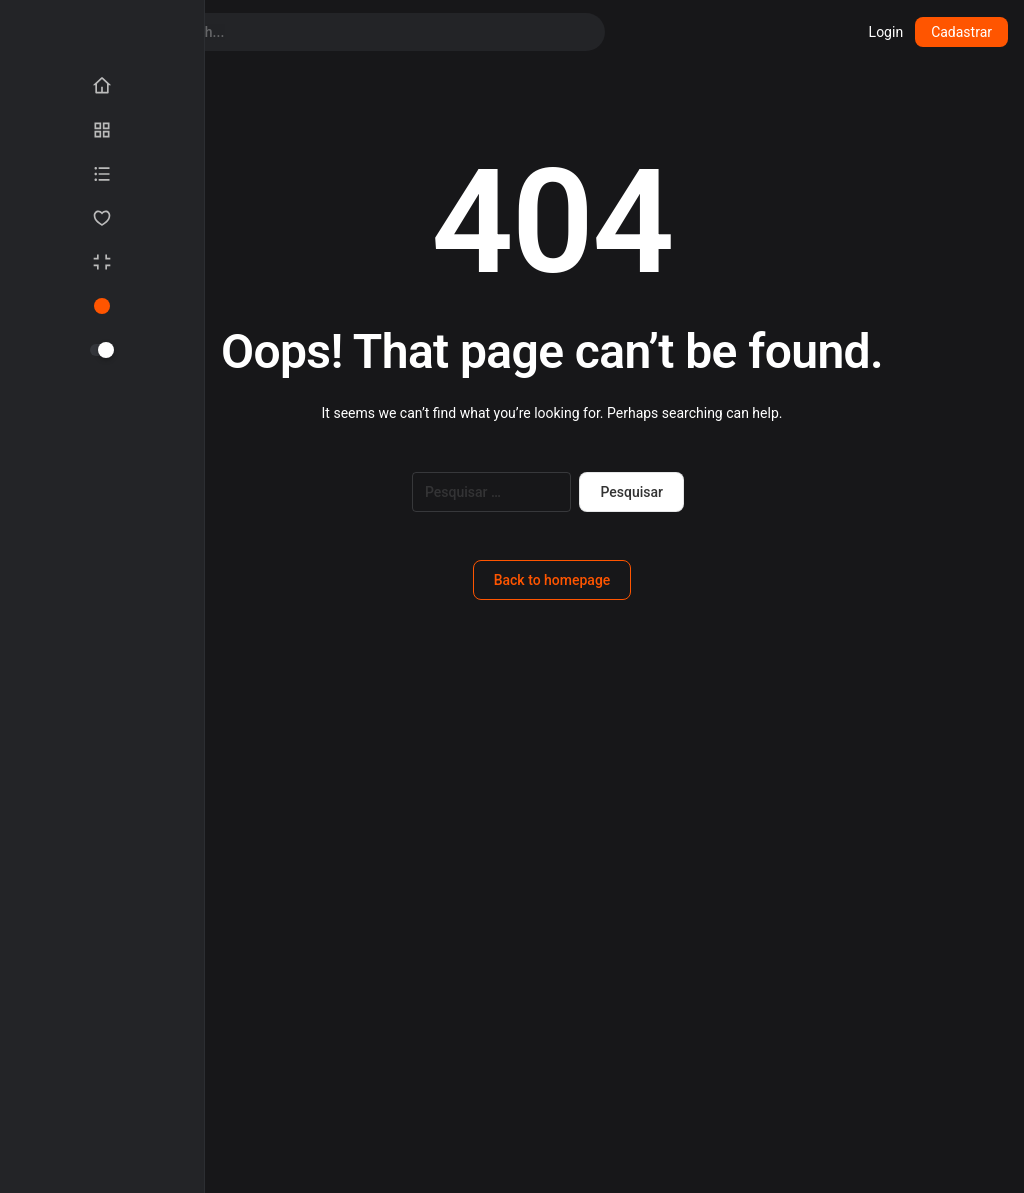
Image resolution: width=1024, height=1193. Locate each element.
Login (886, 32)
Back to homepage (552, 580)
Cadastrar (961, 32)
